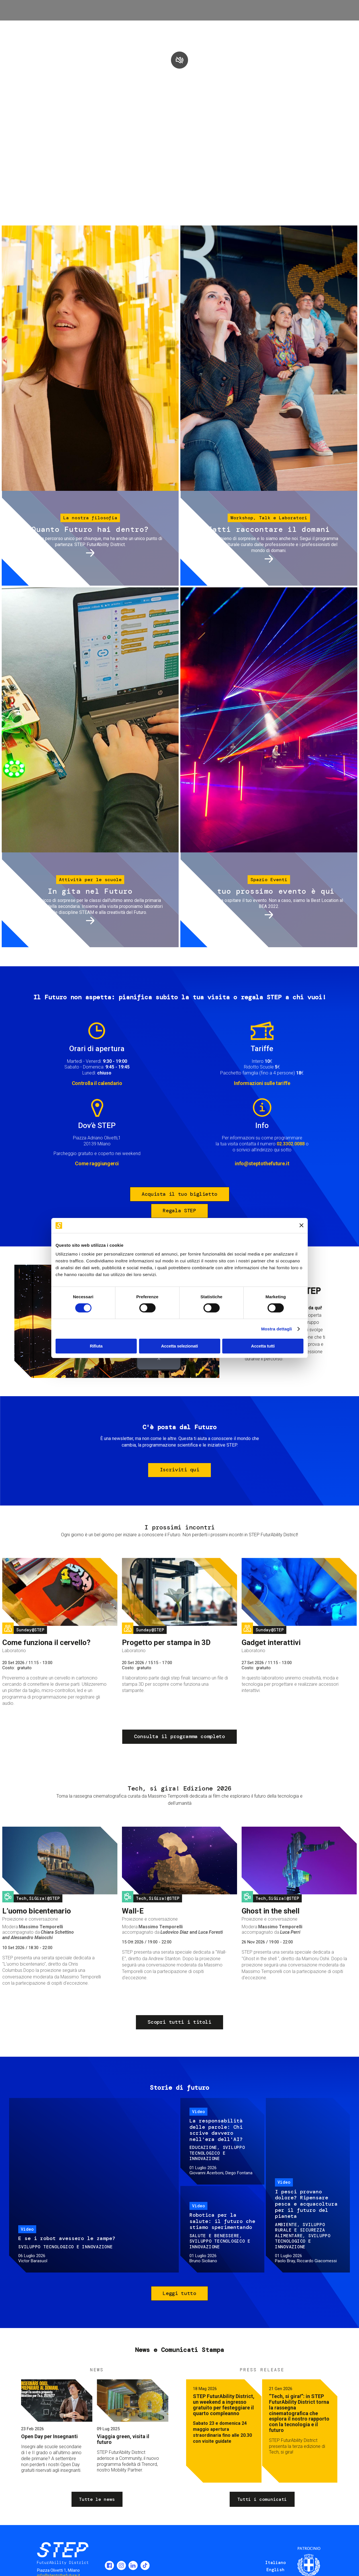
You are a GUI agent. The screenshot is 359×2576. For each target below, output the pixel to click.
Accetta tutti (263, 1346)
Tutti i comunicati (262, 2499)
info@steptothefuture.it (262, 1163)
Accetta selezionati (179, 1346)
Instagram (121, 2565)
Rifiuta (96, 1346)
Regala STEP (179, 1210)
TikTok (145, 2565)
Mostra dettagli (276, 1328)
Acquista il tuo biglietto (179, 1194)
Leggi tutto (179, 2293)
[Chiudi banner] (301, 1225)
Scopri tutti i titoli (179, 2022)
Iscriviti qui (179, 1469)
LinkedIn (133, 2565)
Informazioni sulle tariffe (262, 1083)
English (275, 2570)
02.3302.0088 (291, 1144)
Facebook (109, 2565)
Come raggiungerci (97, 1163)
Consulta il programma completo (179, 1736)
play (179, 60)
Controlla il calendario (97, 1083)
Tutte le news (97, 2499)
